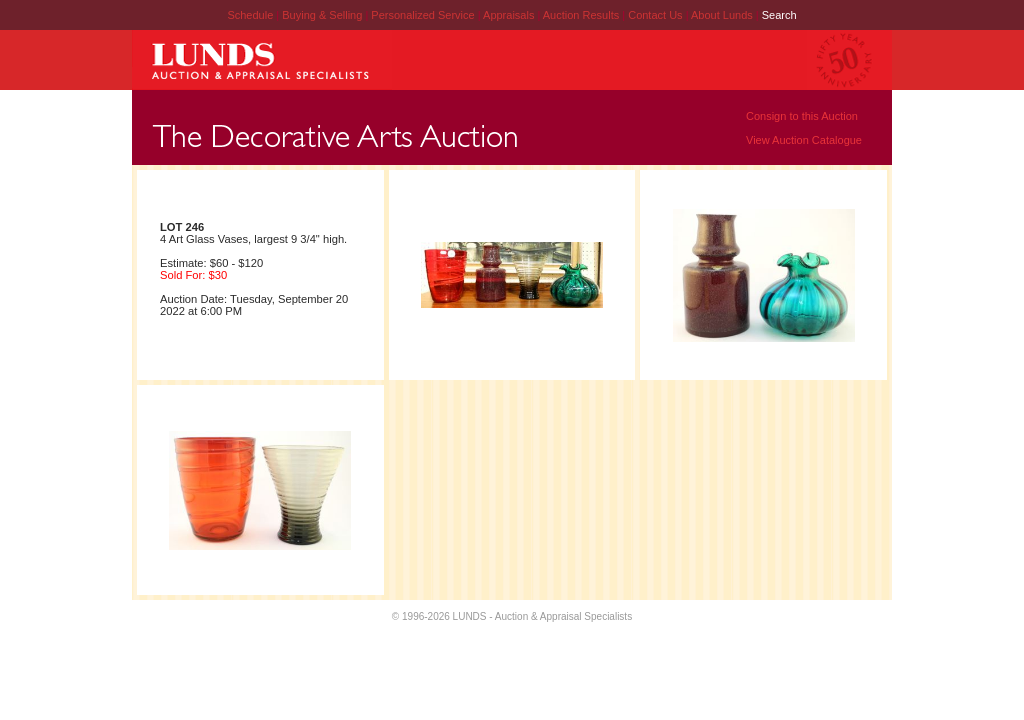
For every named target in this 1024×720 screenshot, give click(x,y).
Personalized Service (424, 15)
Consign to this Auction (802, 116)
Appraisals (510, 15)
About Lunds (723, 15)
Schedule (250, 15)
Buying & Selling (323, 15)
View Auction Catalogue (804, 140)
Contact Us (655, 15)
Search (779, 15)
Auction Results (582, 15)
